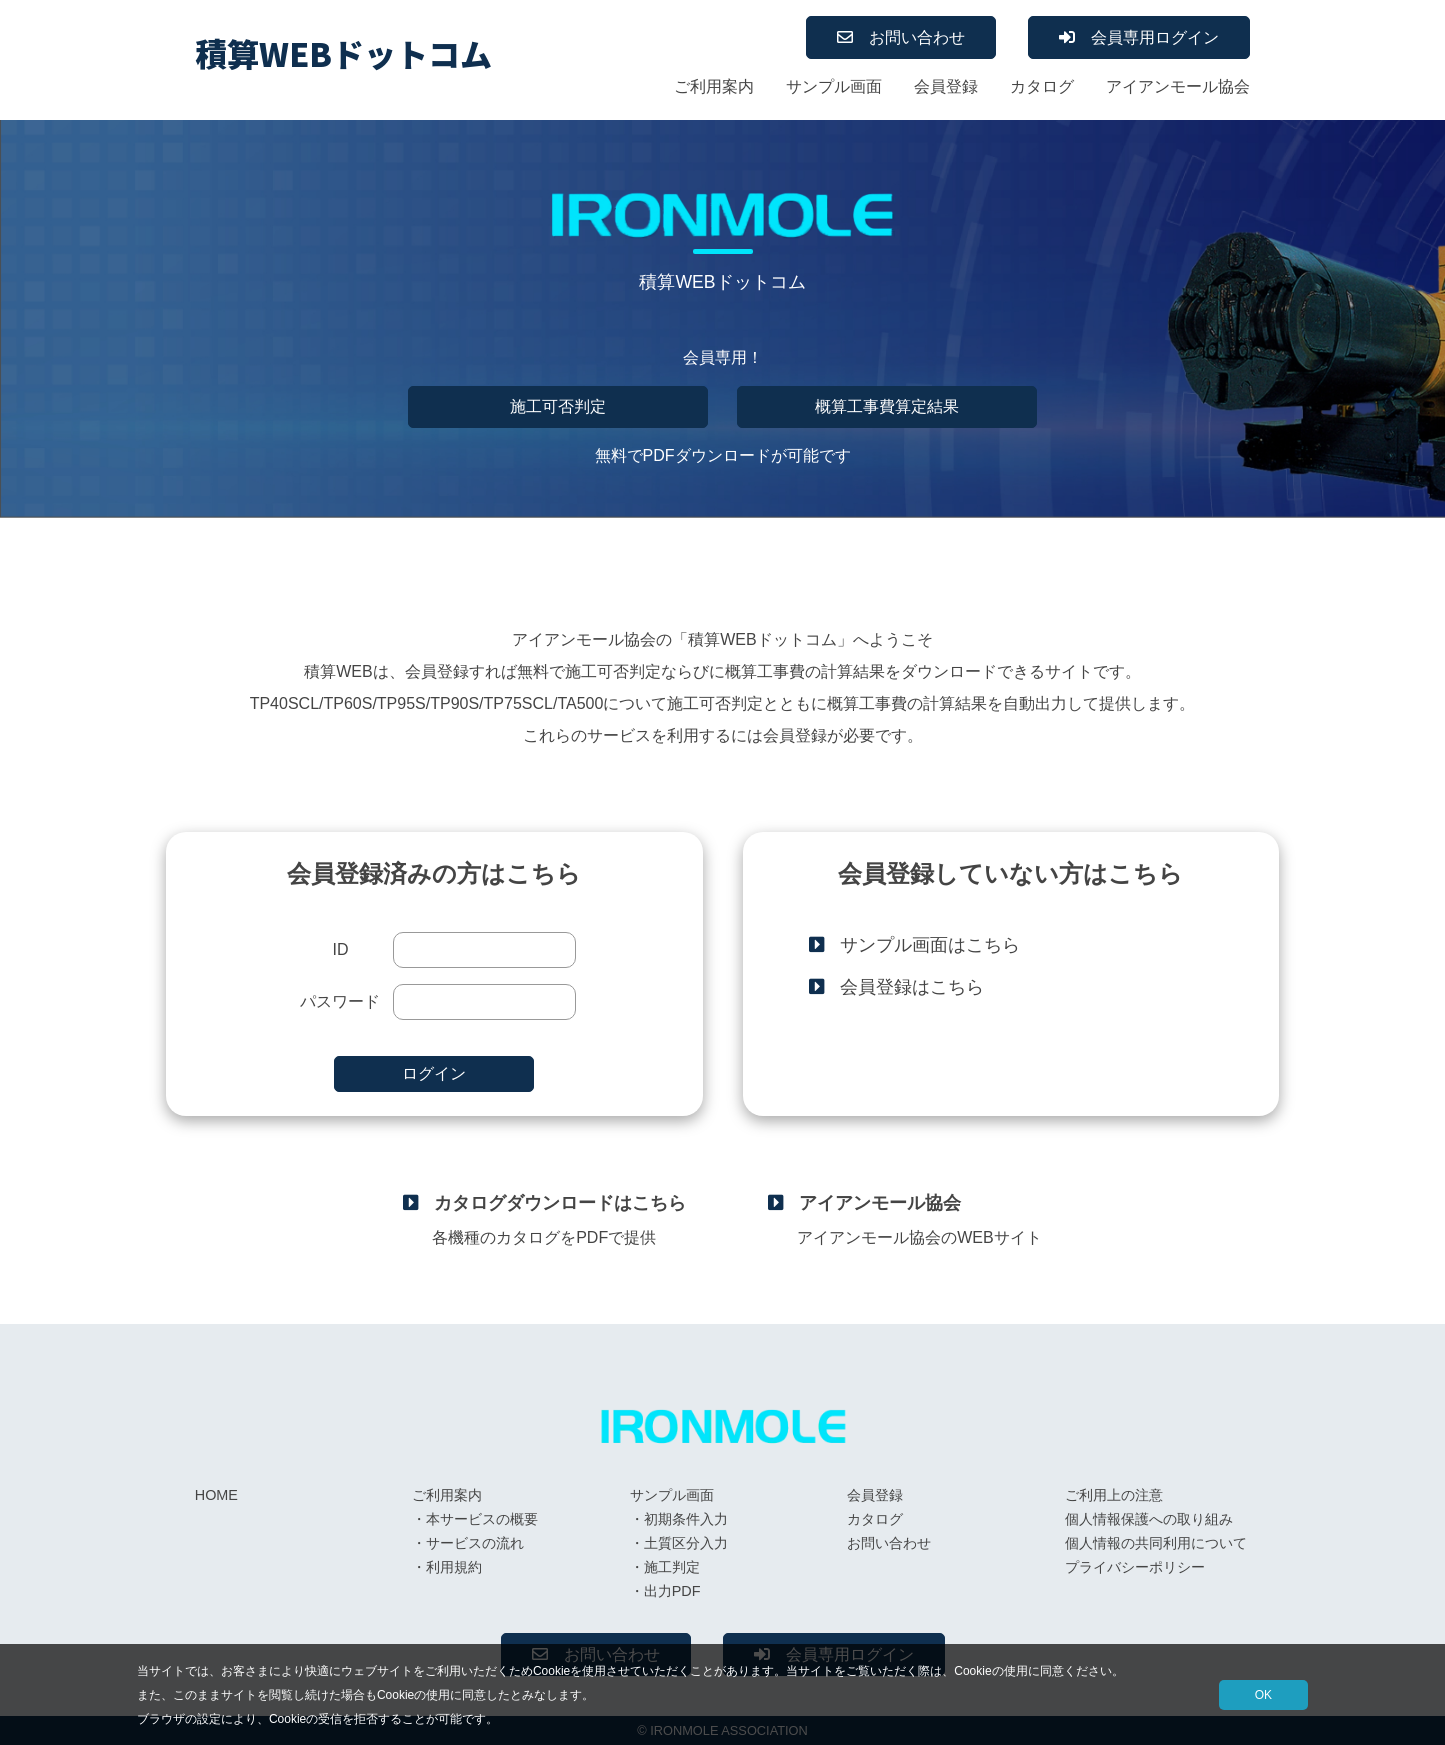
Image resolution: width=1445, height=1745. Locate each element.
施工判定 (672, 1567)
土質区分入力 (686, 1543)
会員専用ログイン (1155, 37)
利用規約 (454, 1567)
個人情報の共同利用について (1156, 1543)
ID (340, 949)
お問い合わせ (917, 37)
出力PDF (672, 1591)
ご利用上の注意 (1114, 1495)
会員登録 (946, 86)
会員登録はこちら (912, 987)
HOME (216, 1495)
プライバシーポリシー (1135, 1567)
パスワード (340, 1001)
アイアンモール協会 (1178, 86)
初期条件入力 (686, 1519)
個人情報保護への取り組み (1149, 1519)
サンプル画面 (834, 86)
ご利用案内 (714, 86)
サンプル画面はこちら (930, 945)
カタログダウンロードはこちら (560, 1203)
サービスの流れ (475, 1543)
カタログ (1042, 86)
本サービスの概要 (482, 1519)
